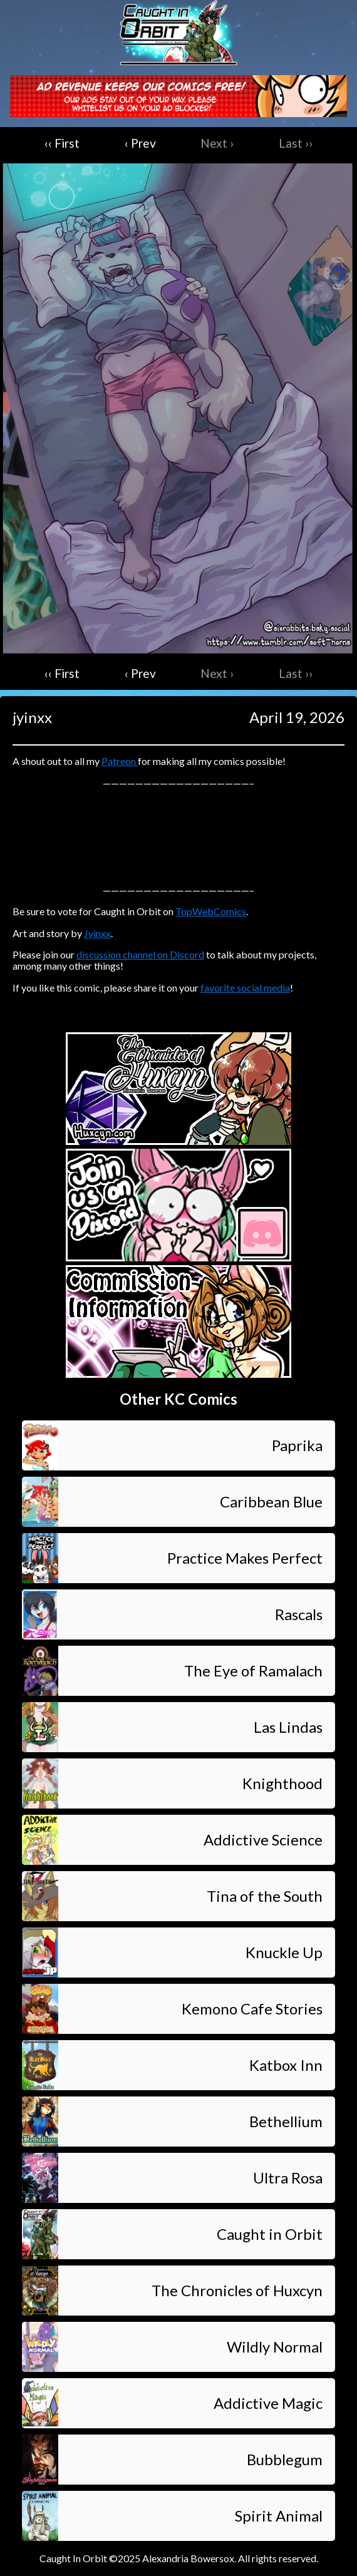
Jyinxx (97, 933)
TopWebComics (210, 911)
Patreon (119, 761)
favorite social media (245, 987)
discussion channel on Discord (140, 954)
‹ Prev (140, 143)
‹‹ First (62, 143)
